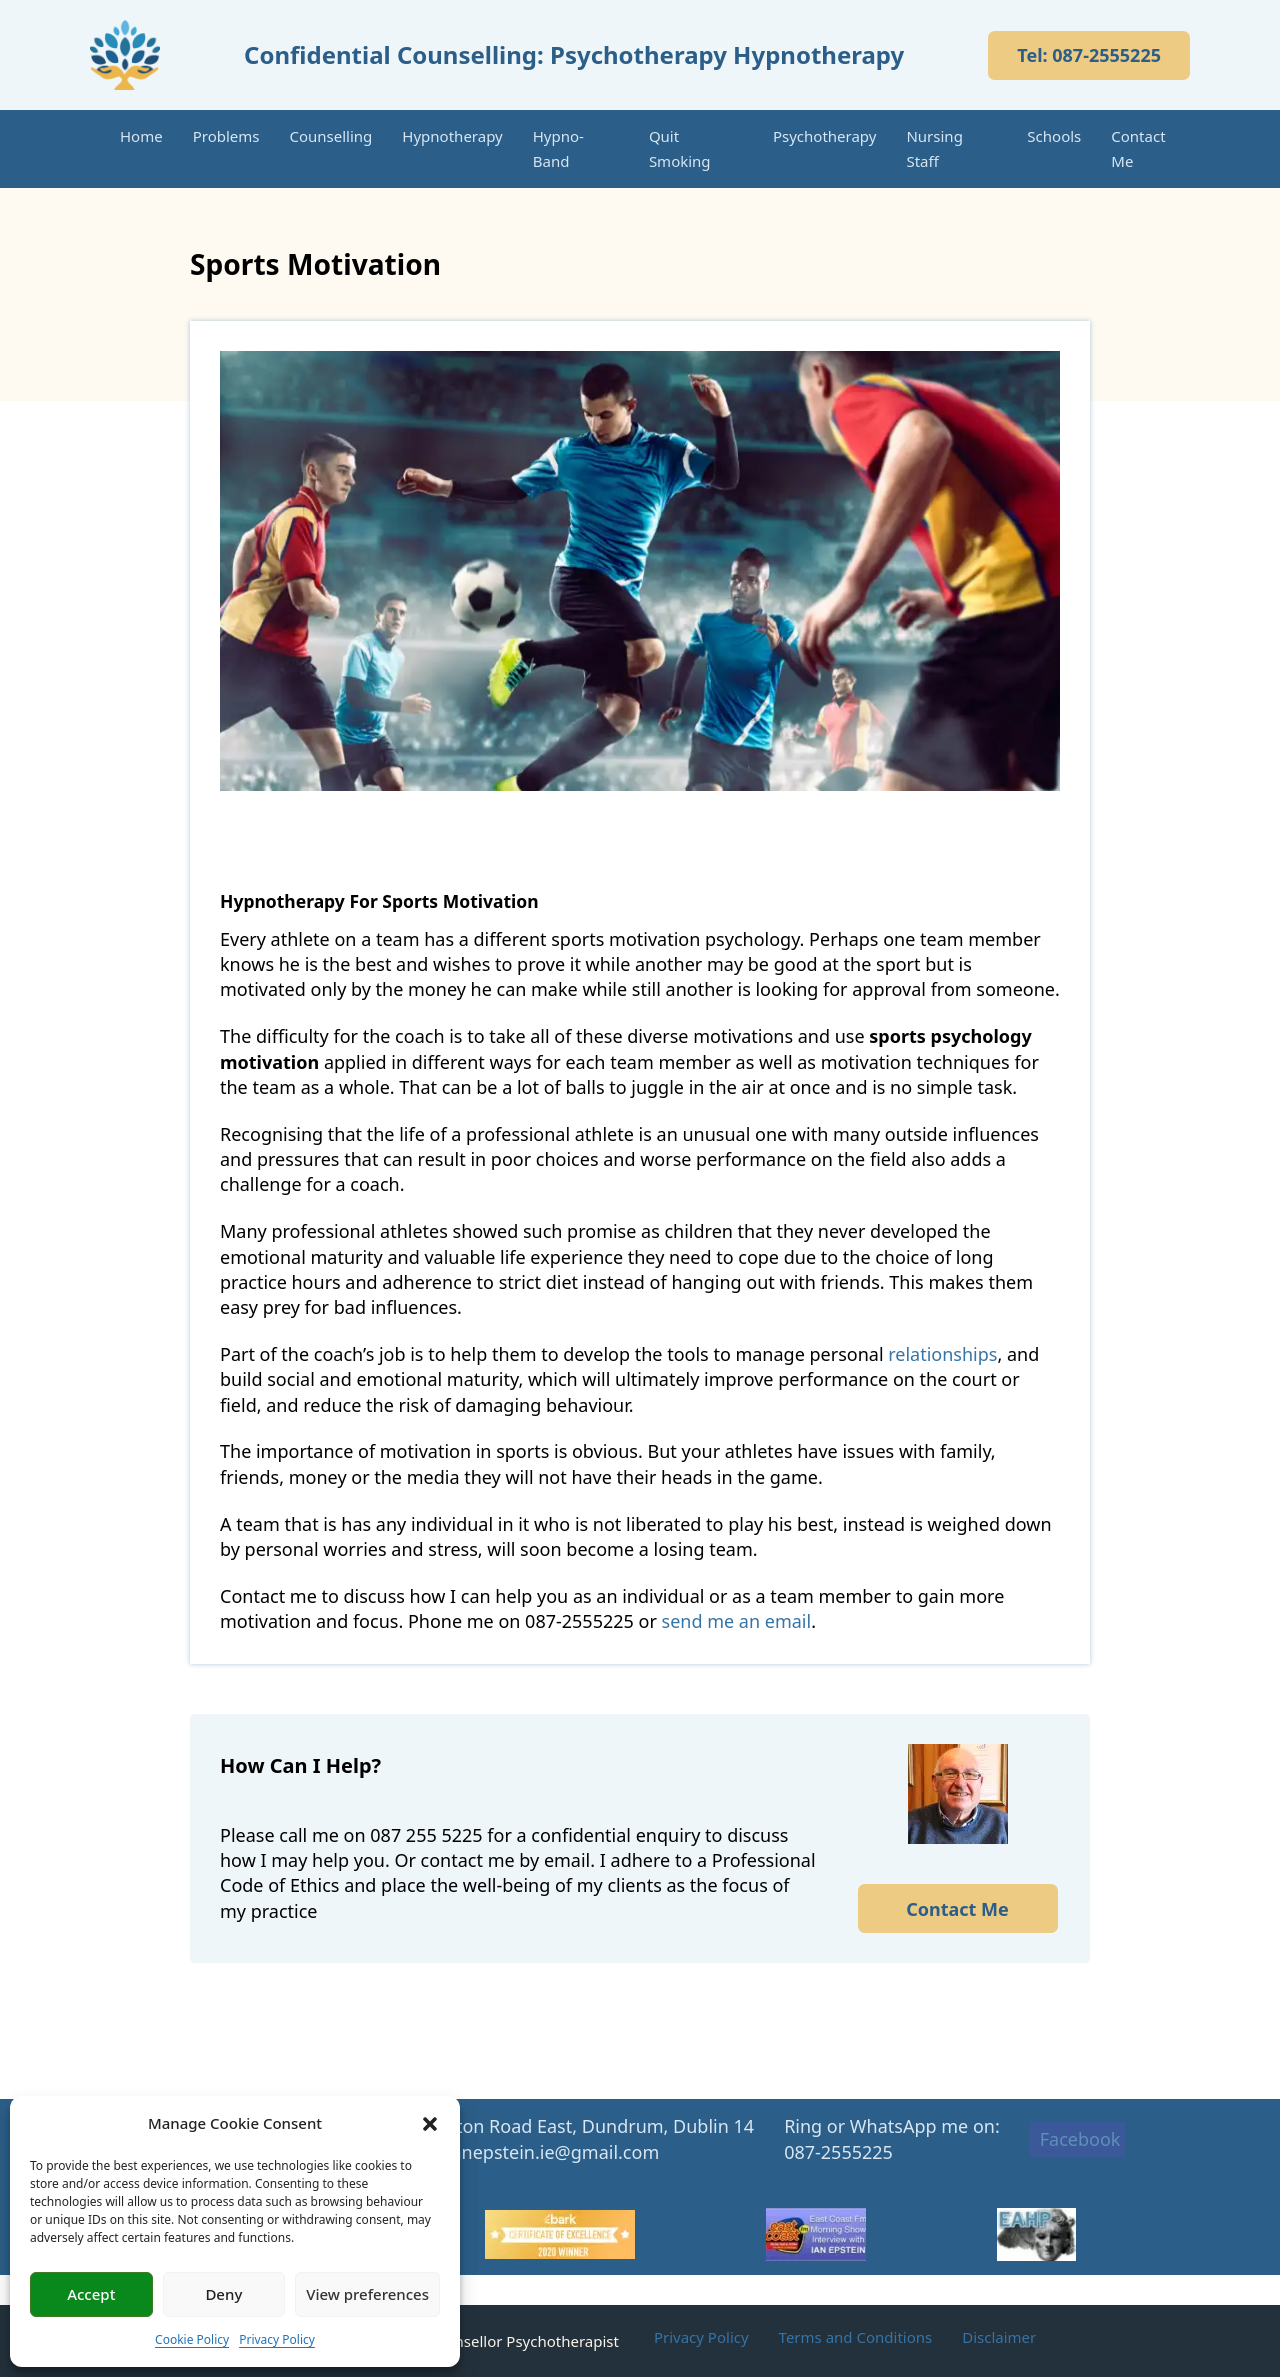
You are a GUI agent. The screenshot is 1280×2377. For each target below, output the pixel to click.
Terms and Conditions (856, 2337)
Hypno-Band (558, 148)
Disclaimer (999, 2337)
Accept (91, 2294)
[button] (430, 2124)
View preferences (367, 2294)
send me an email (737, 1621)
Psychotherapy (825, 136)
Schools (1054, 136)
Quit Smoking (680, 148)
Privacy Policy (277, 2339)
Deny (223, 2294)
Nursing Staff (934, 148)
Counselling (331, 136)
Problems (226, 136)
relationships (942, 1354)
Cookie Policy (192, 2339)
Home (141, 136)
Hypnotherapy (452, 136)
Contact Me (1138, 148)
